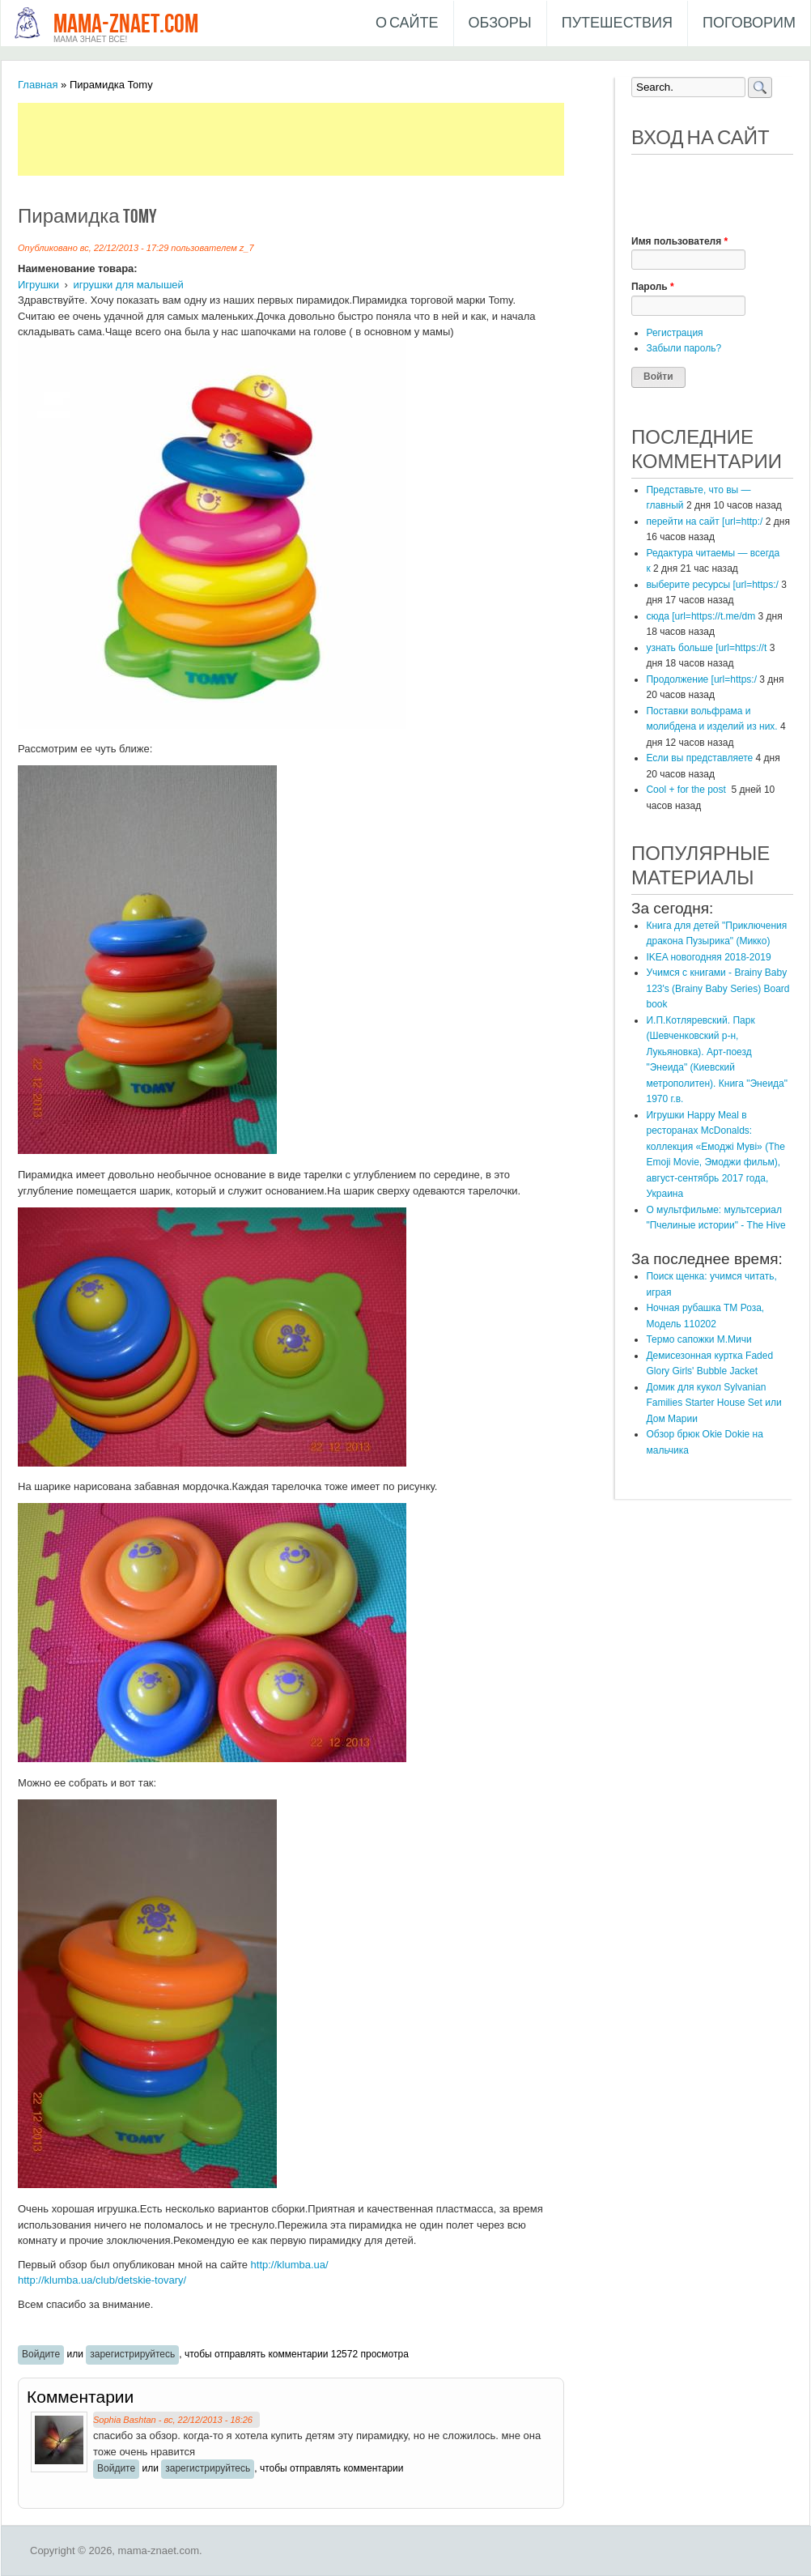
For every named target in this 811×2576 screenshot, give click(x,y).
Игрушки (38, 285)
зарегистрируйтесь (132, 2354)
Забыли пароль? (683, 348)
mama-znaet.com (125, 24)
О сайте (407, 23)
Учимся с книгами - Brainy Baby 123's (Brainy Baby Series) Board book (717, 988)
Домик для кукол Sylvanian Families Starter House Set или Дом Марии (713, 1403)
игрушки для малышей (128, 285)
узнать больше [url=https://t (706, 648)
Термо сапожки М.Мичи (698, 1339)
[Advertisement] (312, 139)
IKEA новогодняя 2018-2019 (708, 957)
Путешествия (617, 23)
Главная (37, 85)
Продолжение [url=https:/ (701, 679)
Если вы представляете (699, 758)
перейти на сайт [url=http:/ (704, 521)
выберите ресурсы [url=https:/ (712, 584)
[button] (644, 177)
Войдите (41, 2354)
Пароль (652, 286)
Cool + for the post (687, 789)
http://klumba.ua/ (290, 2265)
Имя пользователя (679, 241)
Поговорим (749, 23)
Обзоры (500, 23)
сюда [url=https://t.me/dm (700, 616)
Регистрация (674, 332)
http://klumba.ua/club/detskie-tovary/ (102, 2280)
